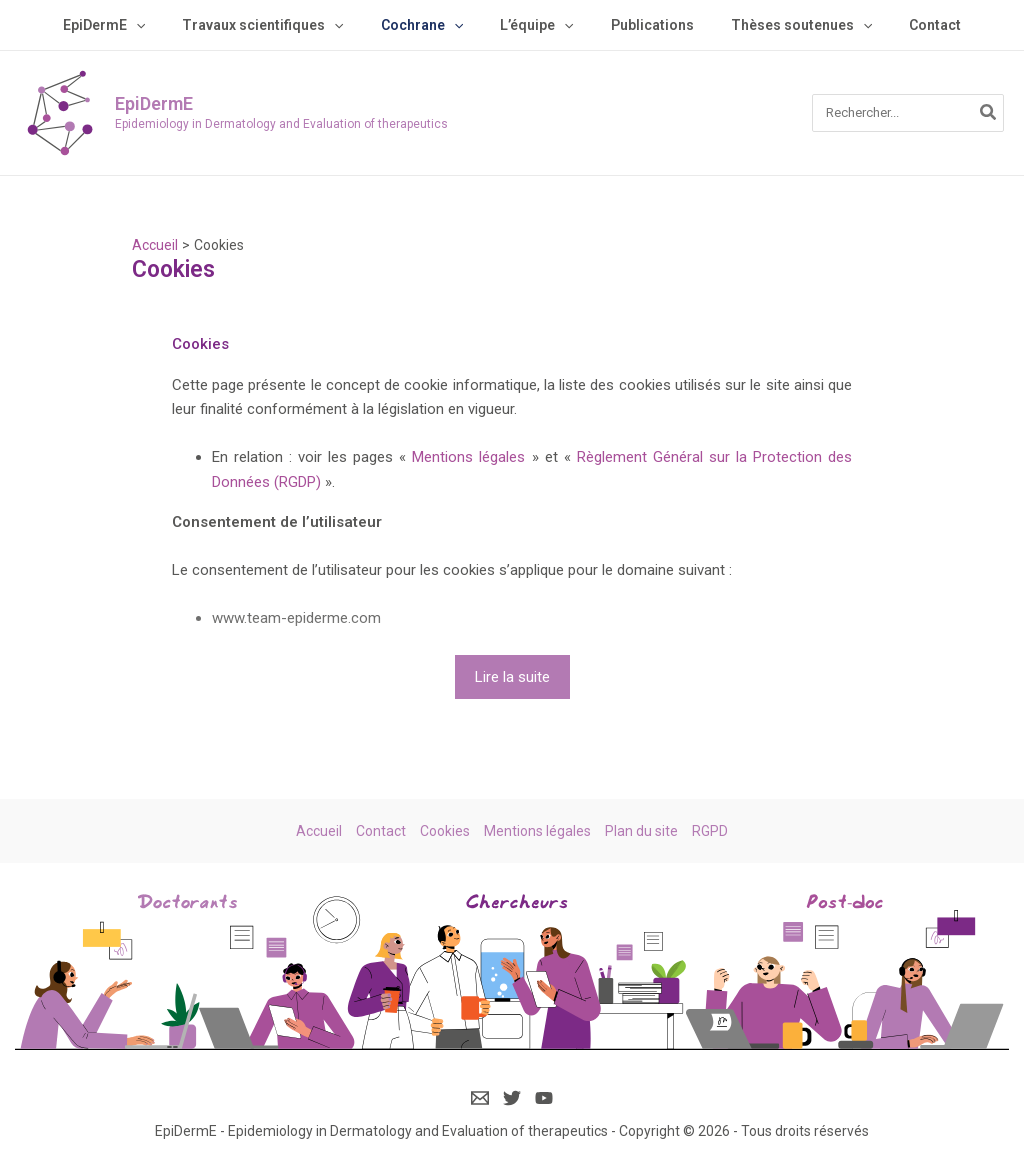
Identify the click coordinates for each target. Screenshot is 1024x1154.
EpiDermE (154, 103)
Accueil (319, 831)
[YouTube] (544, 1098)
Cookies (445, 831)
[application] (163, 25)
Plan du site (641, 831)
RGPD (710, 831)
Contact (381, 831)
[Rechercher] (989, 113)
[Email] (480, 1098)
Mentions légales (468, 457)
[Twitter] (512, 1098)
